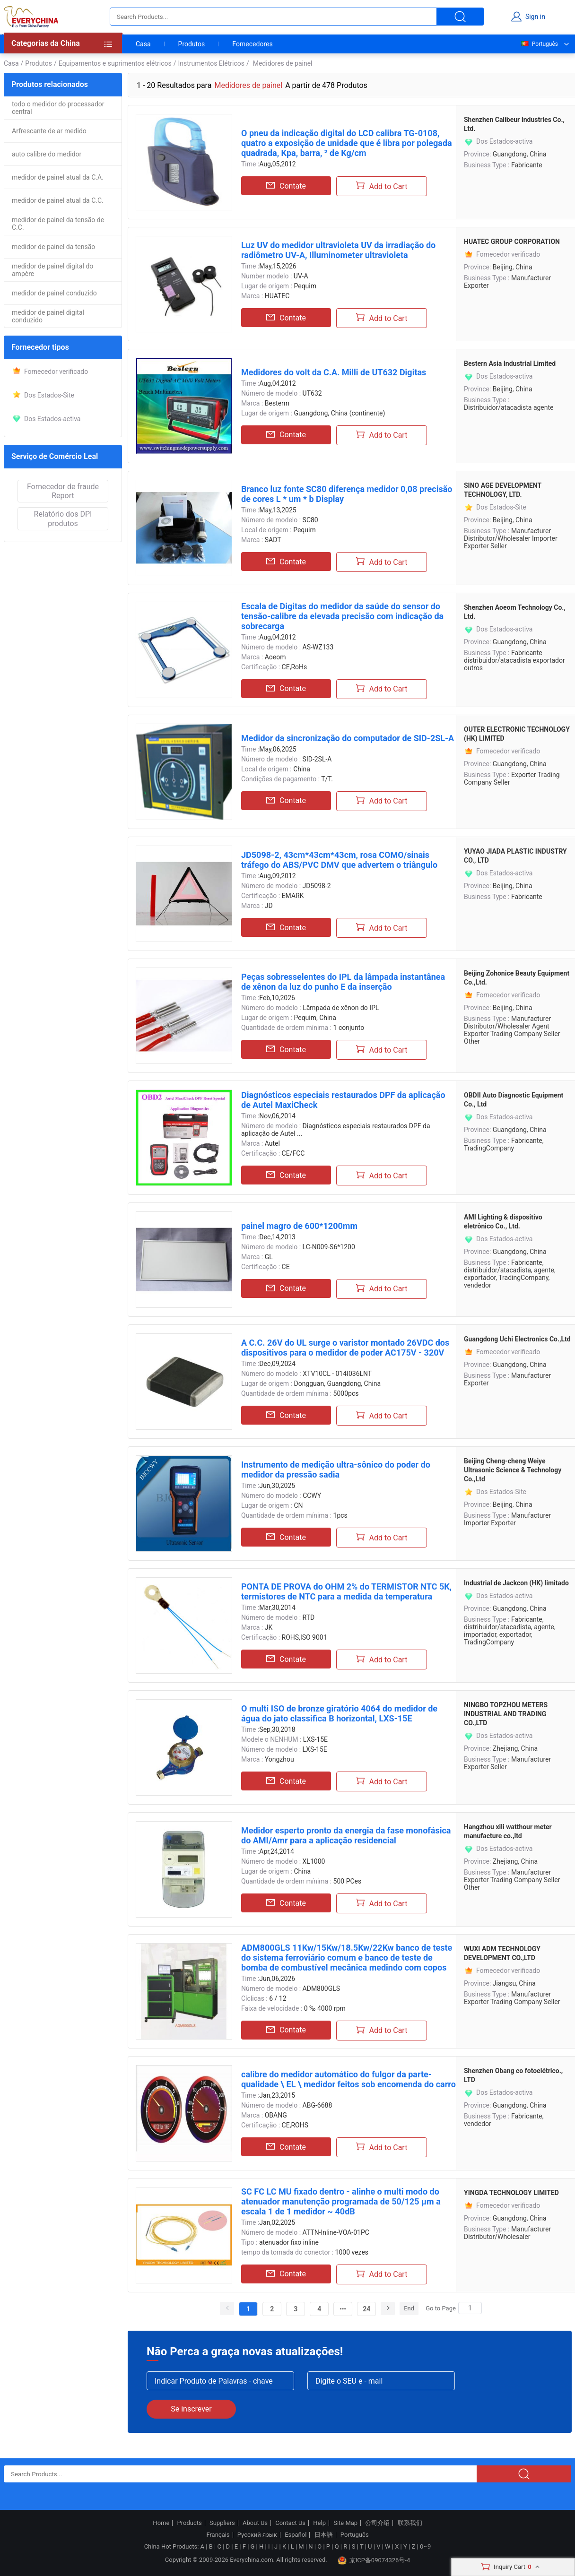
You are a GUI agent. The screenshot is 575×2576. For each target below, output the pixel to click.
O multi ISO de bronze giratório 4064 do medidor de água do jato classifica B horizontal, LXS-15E (339, 1713)
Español (295, 2535)
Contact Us (290, 2523)
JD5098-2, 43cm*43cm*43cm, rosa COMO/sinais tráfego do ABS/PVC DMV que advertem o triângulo (339, 860)
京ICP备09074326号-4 (374, 2560)
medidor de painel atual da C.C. (58, 200)
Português (539, 44)
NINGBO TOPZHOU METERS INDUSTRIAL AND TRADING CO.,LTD (506, 1714)
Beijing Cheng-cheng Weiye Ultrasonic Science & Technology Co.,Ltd (512, 1470)
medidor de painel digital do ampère (52, 269)
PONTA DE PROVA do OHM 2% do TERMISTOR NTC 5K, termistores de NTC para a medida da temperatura (346, 1591)
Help (319, 2523)
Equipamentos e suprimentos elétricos (115, 63)
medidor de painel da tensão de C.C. (58, 223)
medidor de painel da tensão (53, 247)
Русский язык (257, 2535)
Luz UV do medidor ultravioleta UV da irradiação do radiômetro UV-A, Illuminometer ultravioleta (338, 250)
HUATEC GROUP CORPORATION (512, 241)
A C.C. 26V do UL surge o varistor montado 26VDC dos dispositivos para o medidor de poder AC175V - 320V (345, 1347)
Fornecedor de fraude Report (63, 491)
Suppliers (222, 2523)
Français (217, 2535)
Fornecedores (252, 44)
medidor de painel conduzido (54, 293)
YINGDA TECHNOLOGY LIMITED (511, 2192)
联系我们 (410, 2523)
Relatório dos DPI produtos (63, 518)
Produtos (191, 44)
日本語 (323, 2535)
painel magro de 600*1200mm (299, 1226)
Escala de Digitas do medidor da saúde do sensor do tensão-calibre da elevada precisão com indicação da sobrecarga (342, 616)
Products (189, 2523)
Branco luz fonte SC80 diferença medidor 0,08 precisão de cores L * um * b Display (346, 494)
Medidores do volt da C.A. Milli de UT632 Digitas (333, 372)
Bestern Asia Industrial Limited (510, 363)
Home (161, 2523)
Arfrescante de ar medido (49, 131)
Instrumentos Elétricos (211, 63)
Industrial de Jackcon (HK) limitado (516, 1583)
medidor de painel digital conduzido (48, 316)
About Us (255, 2523)
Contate (286, 185)
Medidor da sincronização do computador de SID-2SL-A (347, 738)
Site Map (345, 2523)
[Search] (470, 2308)
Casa (143, 44)
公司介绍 (377, 2523)
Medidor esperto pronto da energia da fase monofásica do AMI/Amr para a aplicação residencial (346, 1835)
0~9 (425, 2546)
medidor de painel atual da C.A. (58, 177)
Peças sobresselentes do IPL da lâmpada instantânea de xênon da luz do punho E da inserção (343, 982)
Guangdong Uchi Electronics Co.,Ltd (517, 1339)
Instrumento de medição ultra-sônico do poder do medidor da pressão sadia (335, 1469)
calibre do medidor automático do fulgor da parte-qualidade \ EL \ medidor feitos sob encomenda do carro (348, 2079)
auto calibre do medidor (46, 154)
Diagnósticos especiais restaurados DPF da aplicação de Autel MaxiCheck (343, 1100)
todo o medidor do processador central (58, 107)
